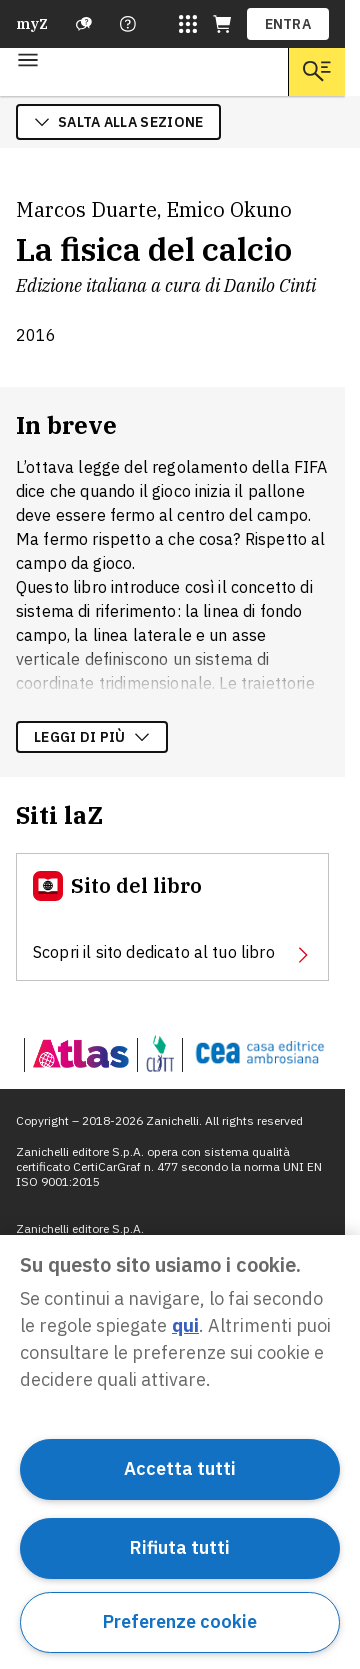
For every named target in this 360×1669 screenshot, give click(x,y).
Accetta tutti (180, 1468)
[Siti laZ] (188, 24)
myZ (32, 24)
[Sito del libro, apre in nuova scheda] (172, 917)
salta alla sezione (118, 122)
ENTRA (288, 24)
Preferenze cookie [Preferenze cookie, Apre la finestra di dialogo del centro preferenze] (180, 1621)
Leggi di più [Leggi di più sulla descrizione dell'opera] (92, 737)
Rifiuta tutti (180, 1547)
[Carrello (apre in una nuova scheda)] (222, 24)
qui (185, 1325)
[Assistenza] (84, 24)
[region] (180, 1452)
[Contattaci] (128, 24)
